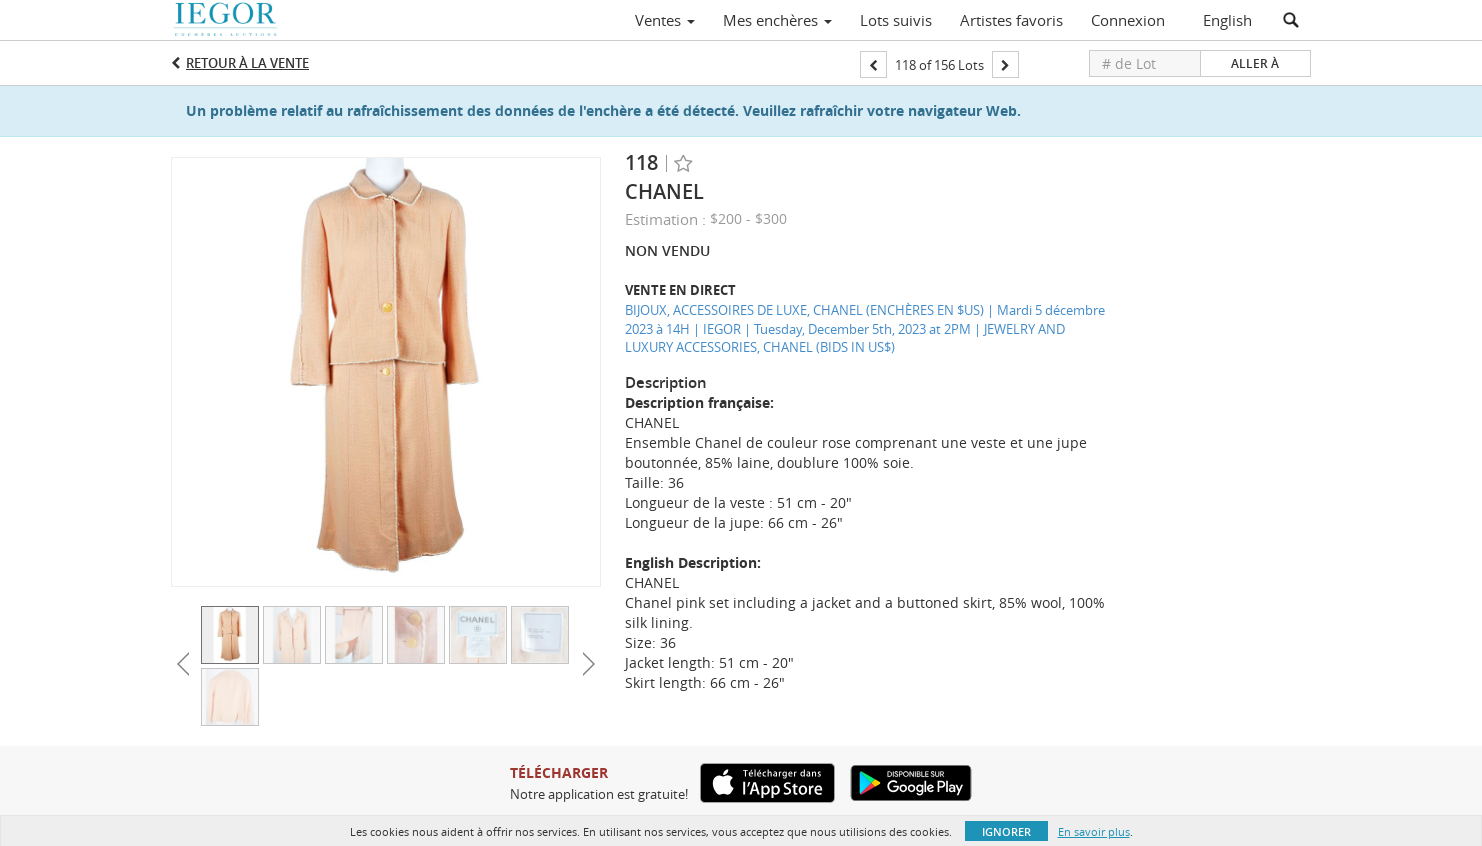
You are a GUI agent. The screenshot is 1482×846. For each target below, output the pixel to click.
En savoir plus (1094, 831)
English (1227, 20)
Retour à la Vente (247, 63)
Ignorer (1006, 831)
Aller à (1255, 63)
